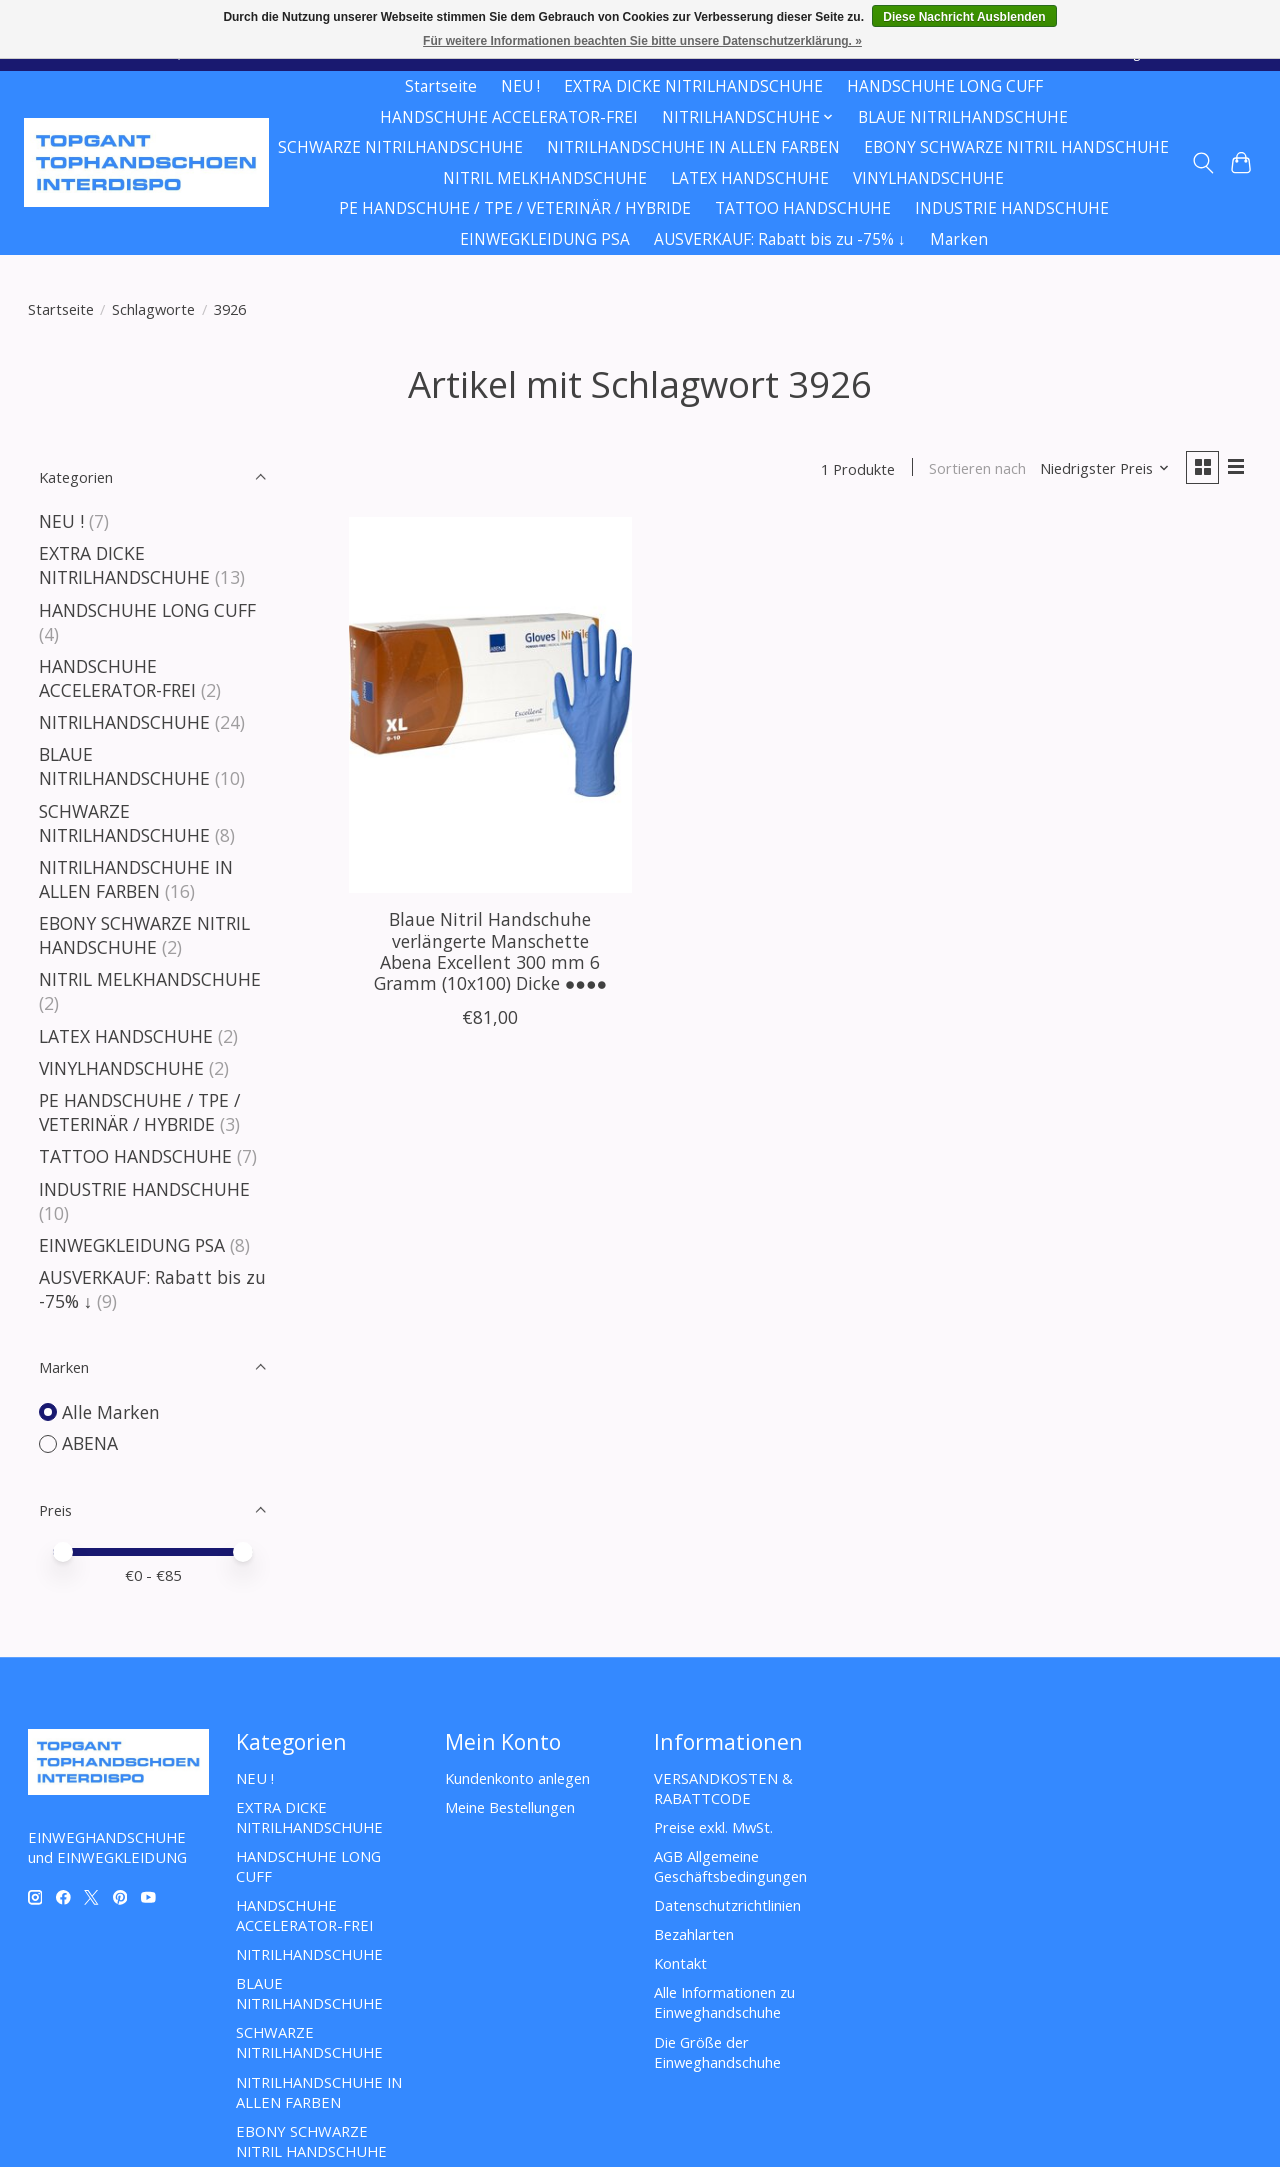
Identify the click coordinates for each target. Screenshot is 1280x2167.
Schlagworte (153, 309)
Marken (959, 239)
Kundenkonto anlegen (517, 1778)
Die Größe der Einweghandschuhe (717, 2052)
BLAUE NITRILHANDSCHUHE (963, 117)
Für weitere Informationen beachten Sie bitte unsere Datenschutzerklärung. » (642, 41)
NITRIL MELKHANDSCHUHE (545, 178)
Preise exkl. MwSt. (713, 1827)
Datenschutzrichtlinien (727, 1905)
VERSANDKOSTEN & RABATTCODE (723, 1788)
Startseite (441, 86)
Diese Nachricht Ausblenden (964, 17)
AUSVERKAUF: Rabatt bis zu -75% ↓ (780, 239)
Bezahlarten (694, 1934)
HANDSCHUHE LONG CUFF (945, 86)
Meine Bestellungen (510, 1807)
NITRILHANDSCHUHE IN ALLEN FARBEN (693, 147)
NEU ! (520, 86)
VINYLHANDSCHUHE (928, 178)
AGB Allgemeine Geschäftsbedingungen (730, 1866)
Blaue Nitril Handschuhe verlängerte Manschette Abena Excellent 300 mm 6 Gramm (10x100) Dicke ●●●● (491, 952)
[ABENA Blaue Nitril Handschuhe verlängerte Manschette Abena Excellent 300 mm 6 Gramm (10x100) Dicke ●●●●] (490, 706)
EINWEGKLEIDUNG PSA (545, 239)
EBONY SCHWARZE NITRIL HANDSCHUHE (1016, 147)
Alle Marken (111, 1412)
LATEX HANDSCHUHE (750, 178)
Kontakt (680, 1963)
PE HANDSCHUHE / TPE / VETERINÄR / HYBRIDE (515, 208)
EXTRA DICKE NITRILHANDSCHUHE (693, 86)
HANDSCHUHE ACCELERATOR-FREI (509, 117)
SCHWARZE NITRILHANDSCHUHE (400, 147)
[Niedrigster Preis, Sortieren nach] (1102, 469)
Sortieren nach (975, 469)
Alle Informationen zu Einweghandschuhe (724, 2002)
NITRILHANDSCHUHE (124, 722)
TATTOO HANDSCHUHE (803, 208)
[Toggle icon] (1202, 163)
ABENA (90, 1443)
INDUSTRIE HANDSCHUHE (1012, 208)
